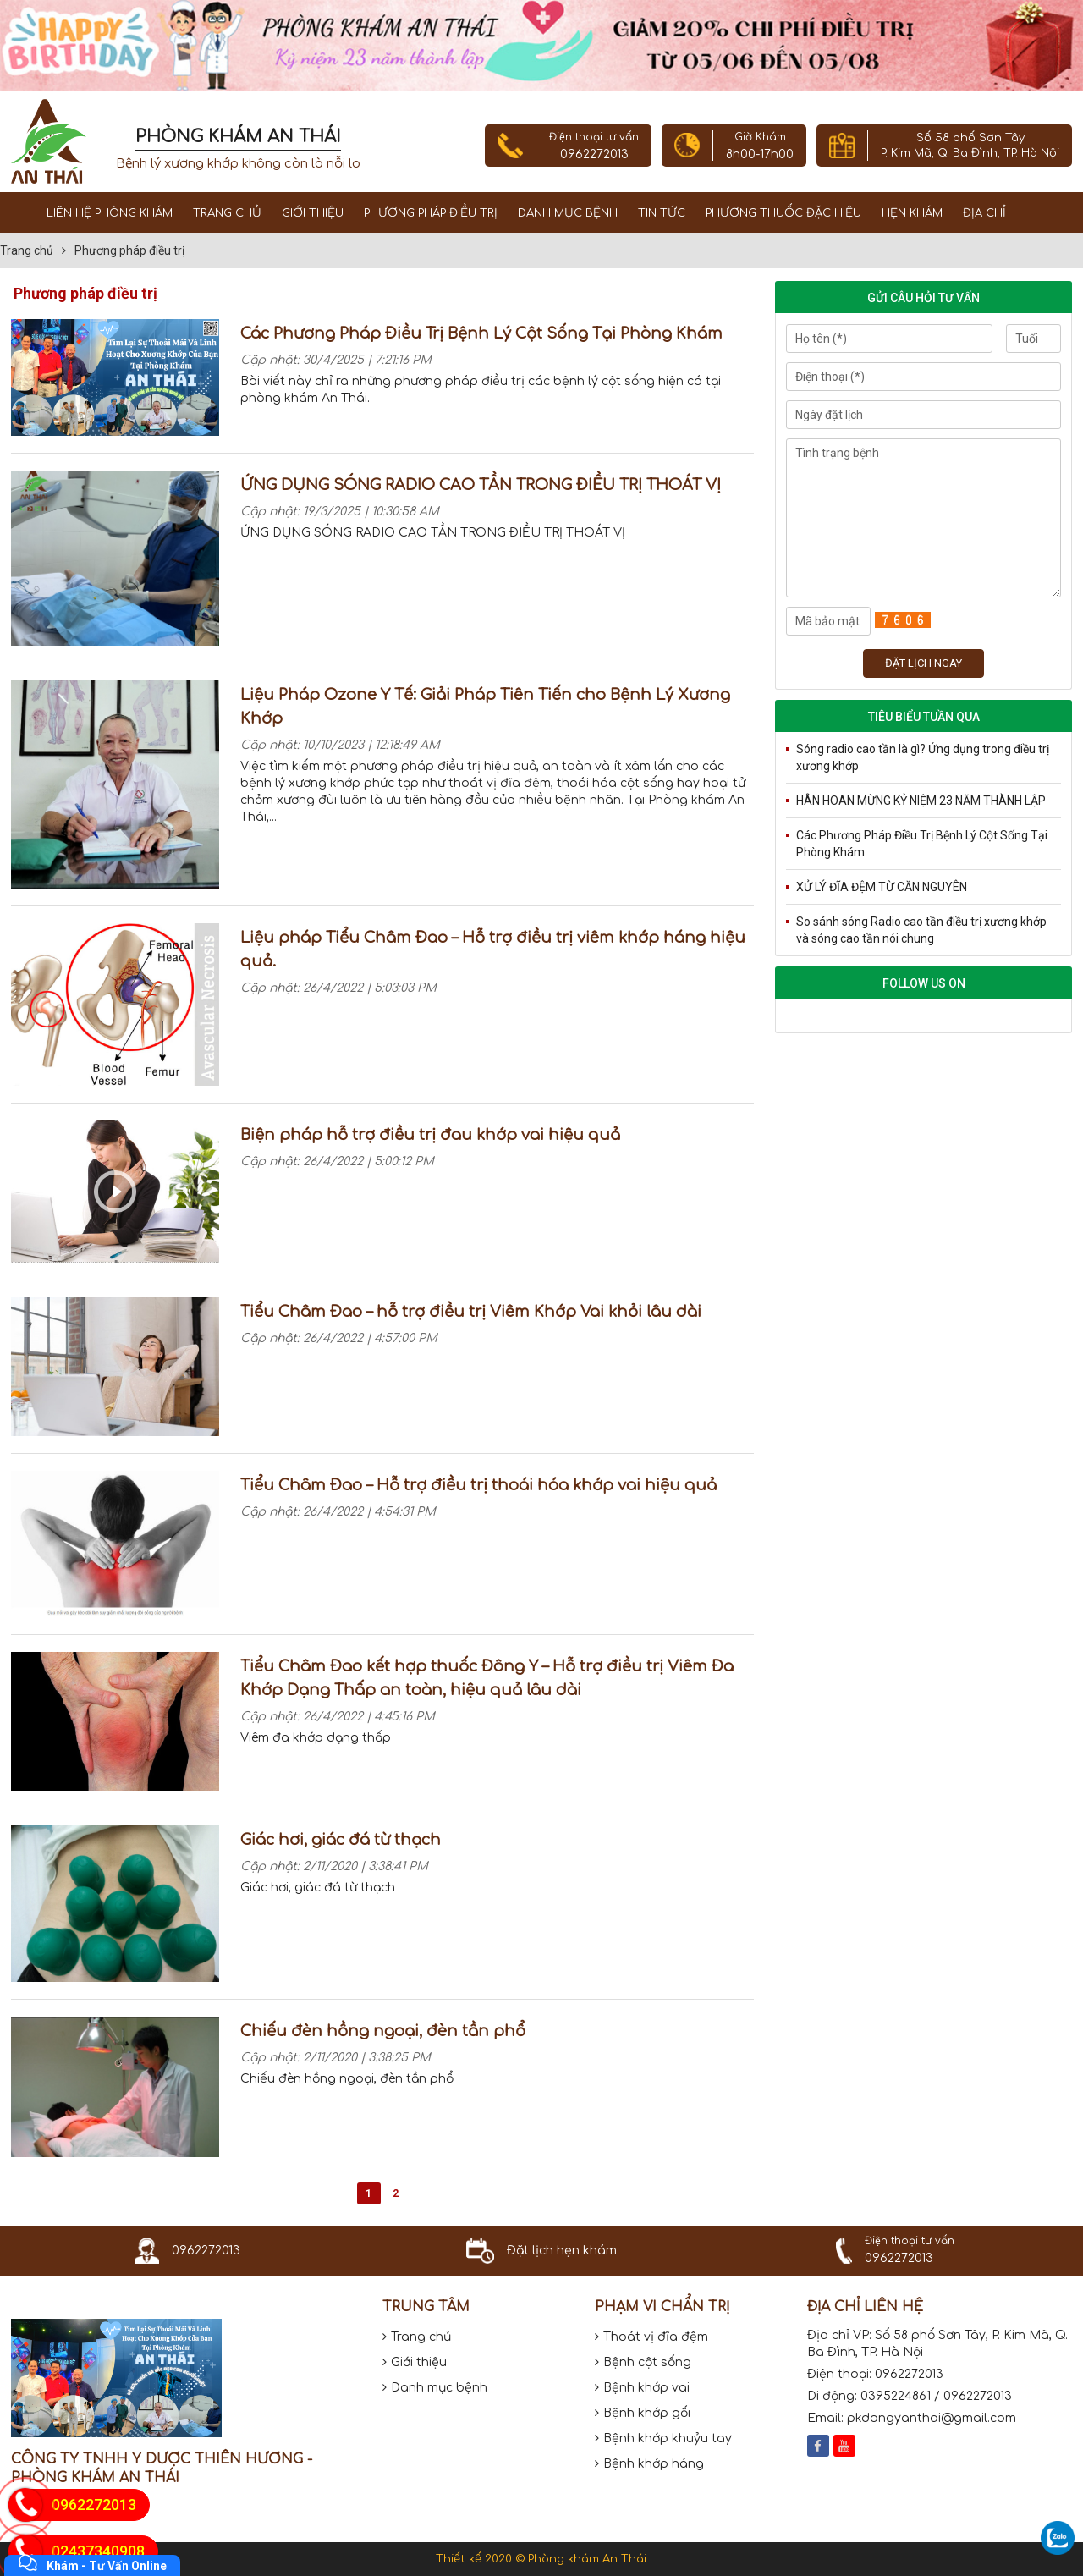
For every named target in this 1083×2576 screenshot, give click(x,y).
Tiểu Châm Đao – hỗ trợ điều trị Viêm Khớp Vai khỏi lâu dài (470, 1311)
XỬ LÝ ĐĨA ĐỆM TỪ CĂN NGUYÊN (881, 887)
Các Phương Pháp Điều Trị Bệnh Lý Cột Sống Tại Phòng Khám (481, 333)
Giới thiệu (313, 213)
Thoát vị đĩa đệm (651, 2337)
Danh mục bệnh (568, 213)
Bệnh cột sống (643, 2362)
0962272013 (594, 154)
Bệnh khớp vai (642, 2387)
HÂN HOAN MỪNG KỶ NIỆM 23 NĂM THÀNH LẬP (921, 800)
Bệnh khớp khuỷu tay (663, 2438)
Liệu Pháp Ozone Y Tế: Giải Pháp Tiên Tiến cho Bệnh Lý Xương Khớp (485, 706)
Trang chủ (227, 213)
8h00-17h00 (760, 154)
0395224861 (895, 2396)
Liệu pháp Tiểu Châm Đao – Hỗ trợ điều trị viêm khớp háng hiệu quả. (492, 949)
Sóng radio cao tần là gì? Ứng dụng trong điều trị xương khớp (922, 757)
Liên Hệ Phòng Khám (110, 213)
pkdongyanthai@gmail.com (931, 2418)
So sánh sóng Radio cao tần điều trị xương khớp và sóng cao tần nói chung (921, 930)
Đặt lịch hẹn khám (562, 2250)
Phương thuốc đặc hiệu (783, 213)
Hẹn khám (912, 213)
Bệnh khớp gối (642, 2413)
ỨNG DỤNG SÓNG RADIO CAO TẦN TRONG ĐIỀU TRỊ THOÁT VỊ (480, 484)
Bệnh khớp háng (649, 2464)
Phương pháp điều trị (431, 213)
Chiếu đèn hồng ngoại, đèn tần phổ (382, 2031)
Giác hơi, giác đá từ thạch (340, 1839)
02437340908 (98, 2551)
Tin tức (661, 213)
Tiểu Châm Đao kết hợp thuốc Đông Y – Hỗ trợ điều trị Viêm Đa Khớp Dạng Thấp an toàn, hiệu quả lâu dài (487, 1678)
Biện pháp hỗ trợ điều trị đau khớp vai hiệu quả (430, 1134)
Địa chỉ (984, 213)
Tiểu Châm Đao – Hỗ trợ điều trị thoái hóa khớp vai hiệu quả (478, 1485)
